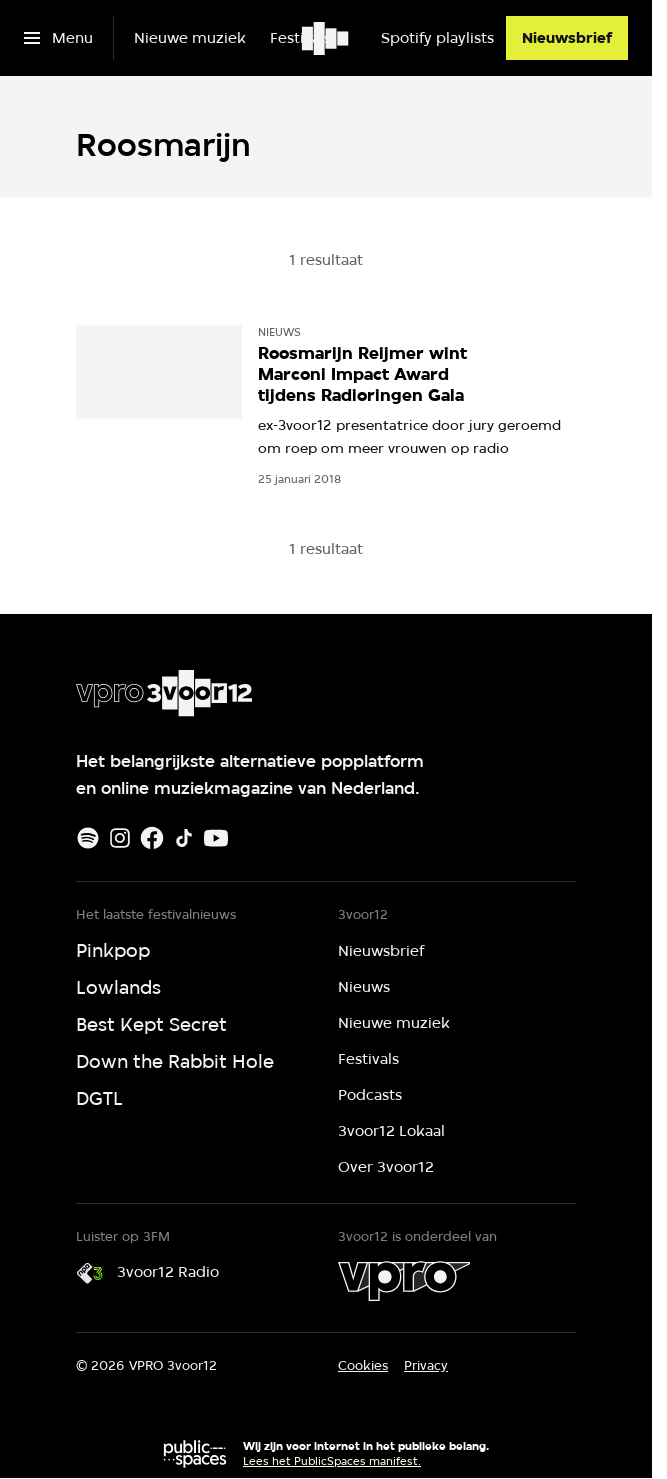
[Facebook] (152, 838)
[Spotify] (88, 838)
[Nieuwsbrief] (567, 38)
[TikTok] (184, 838)
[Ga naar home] (326, 38)
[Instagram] (120, 838)
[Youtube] (216, 838)
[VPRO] (404, 1281)
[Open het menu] (58, 38)
